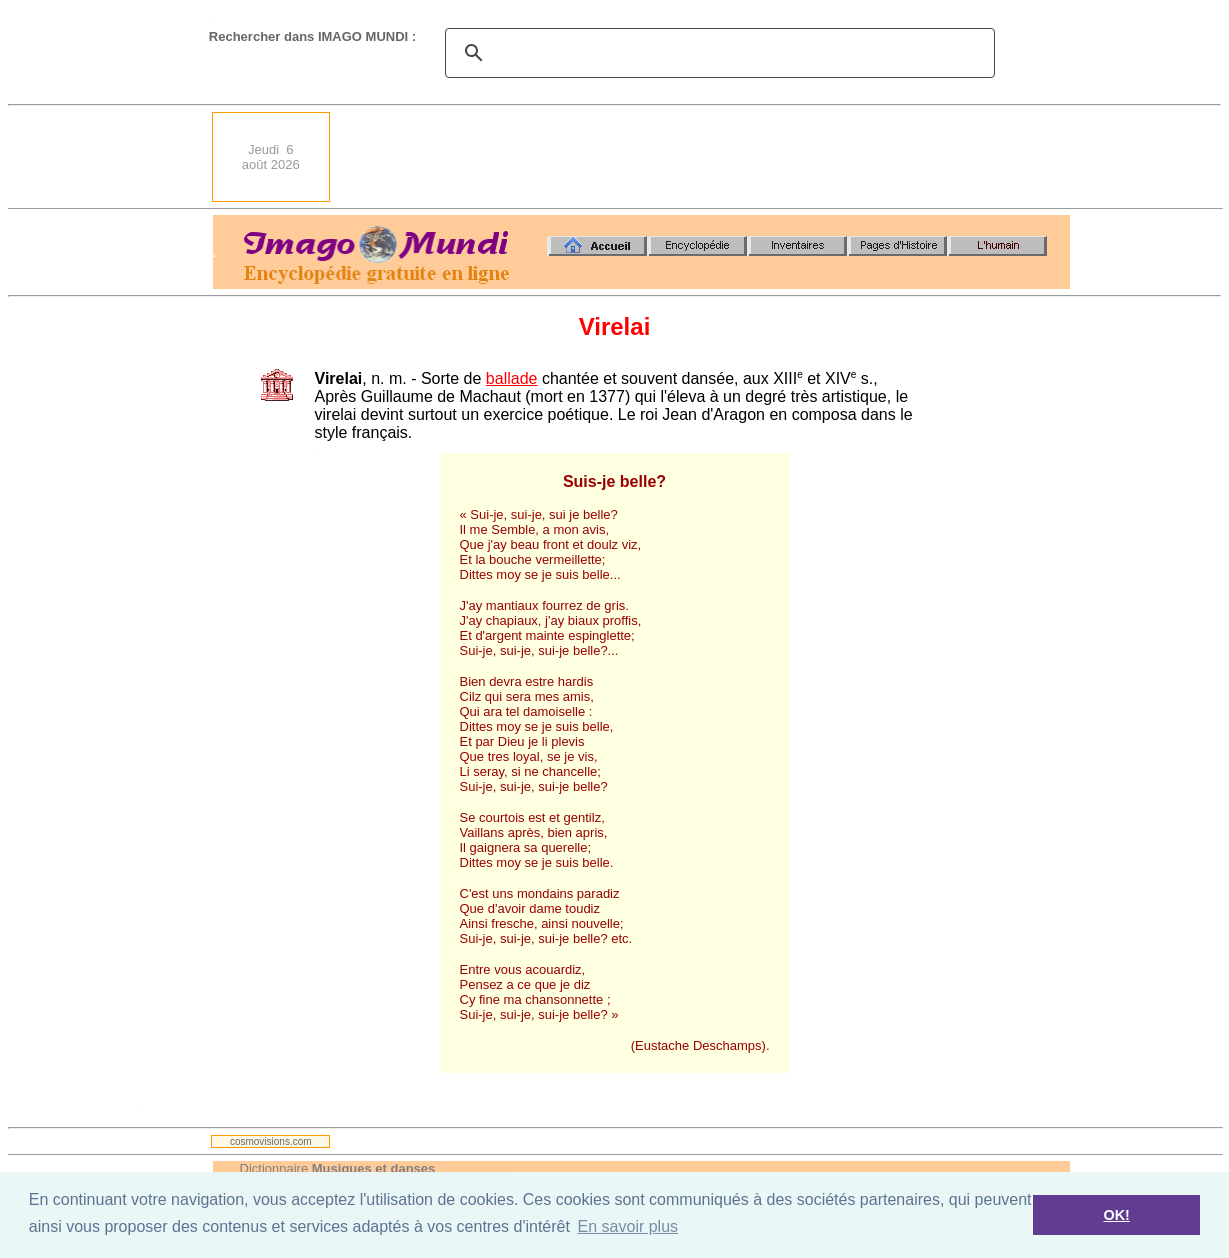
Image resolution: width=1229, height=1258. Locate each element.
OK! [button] (1116, 1215)
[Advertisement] (706, 157)
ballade (512, 378)
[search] (717, 53)
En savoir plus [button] (628, 1226)
